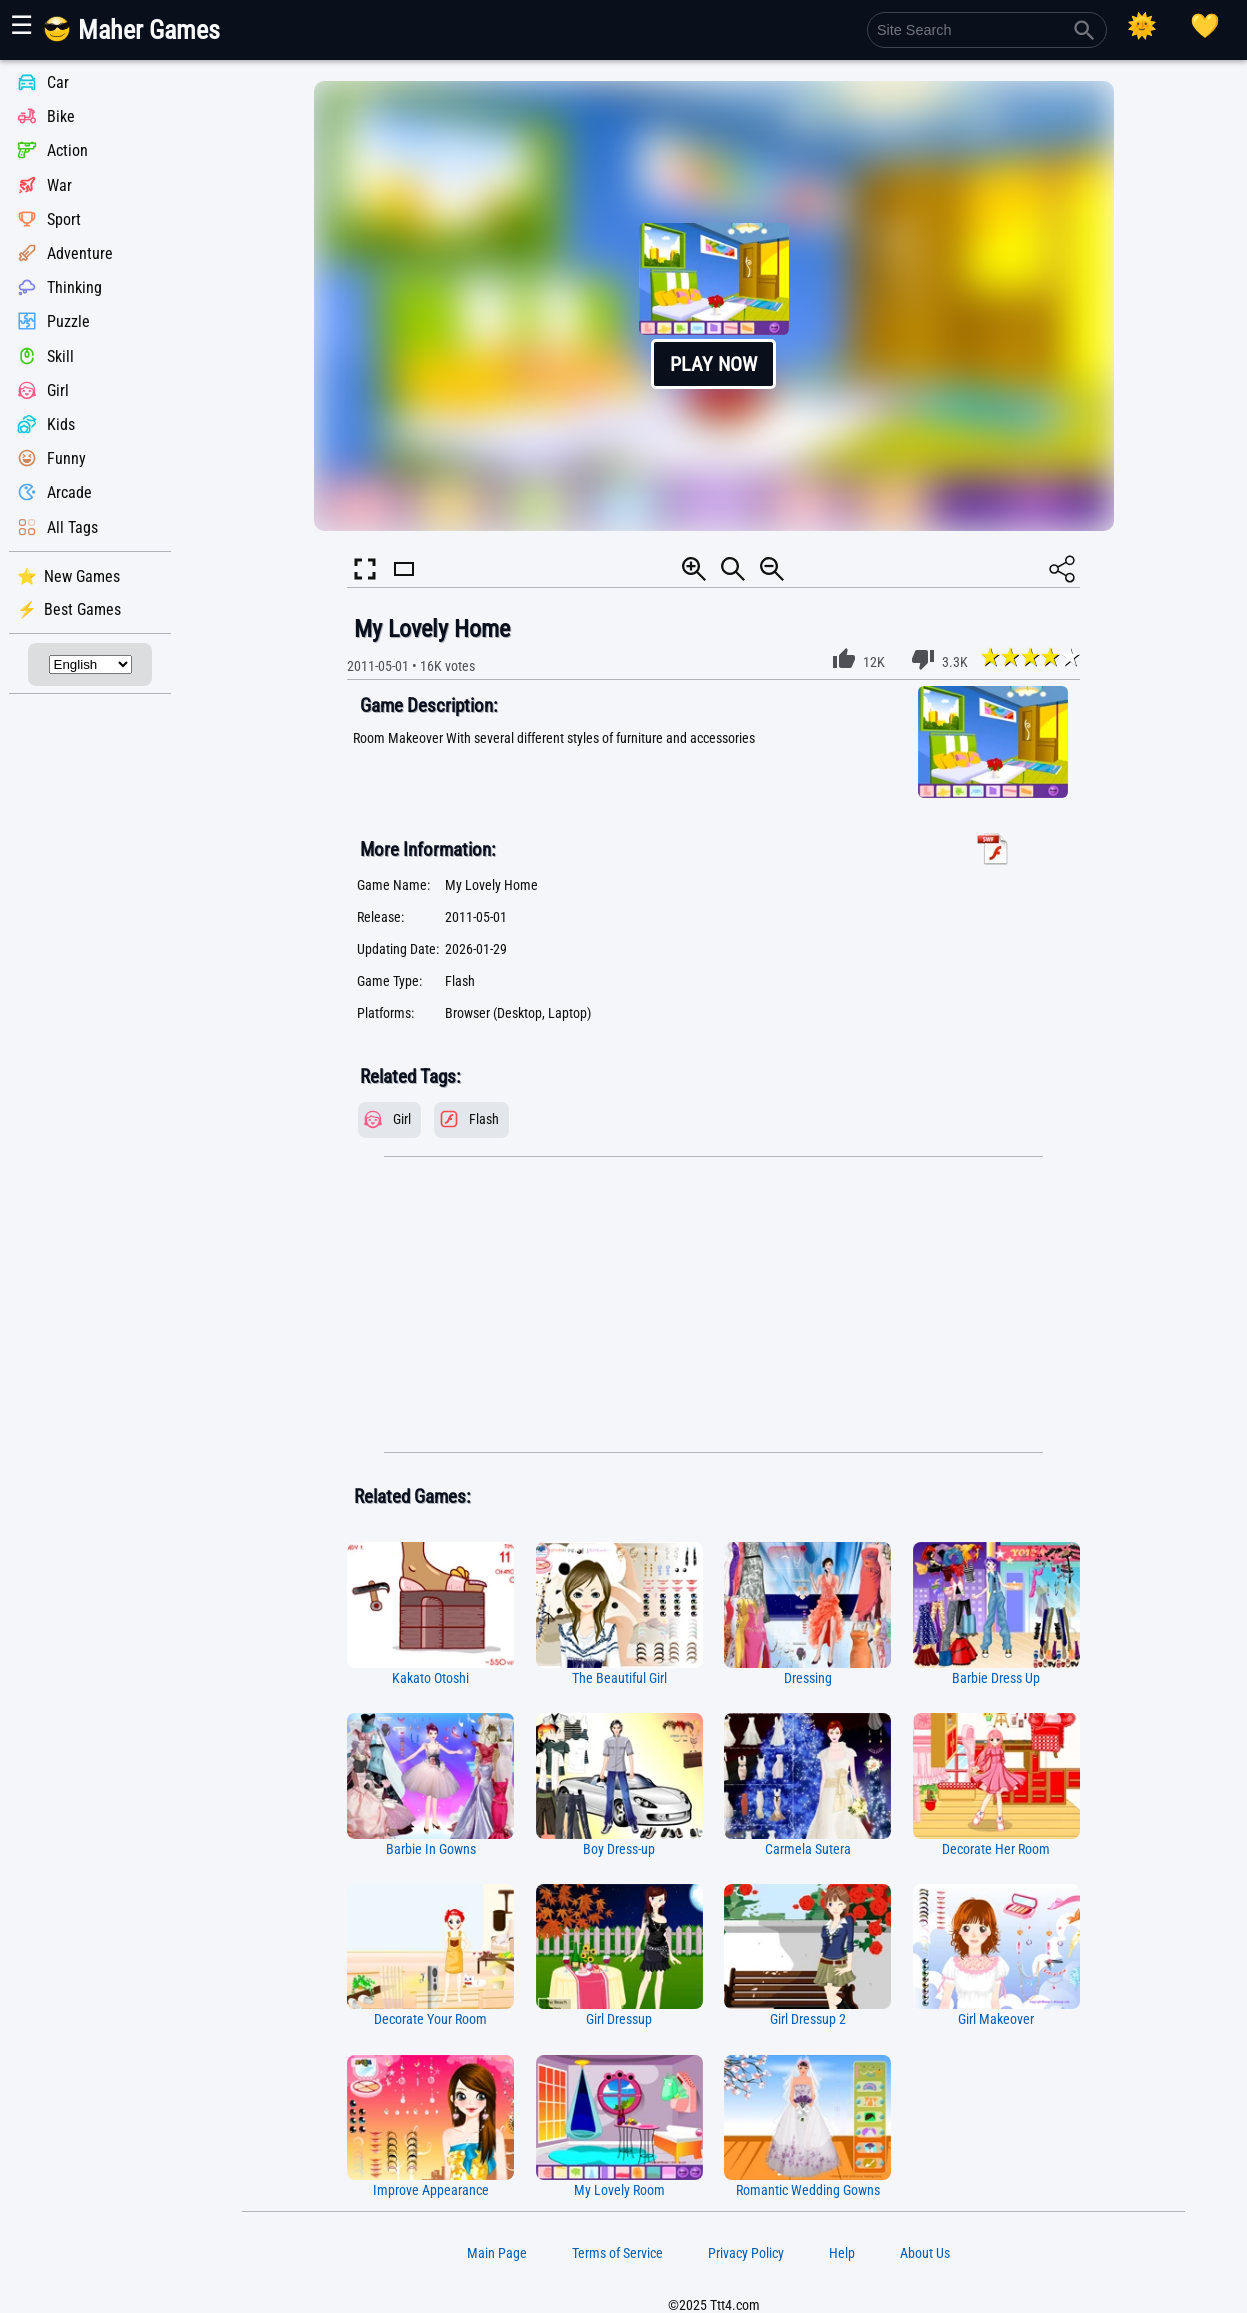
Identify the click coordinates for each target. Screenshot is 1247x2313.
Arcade (69, 493)
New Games (82, 576)
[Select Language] (90, 664)
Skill (60, 356)
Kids (61, 424)
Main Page (497, 2253)
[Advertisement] (713, 1305)
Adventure (80, 253)
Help (842, 2253)
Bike (61, 116)
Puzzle (68, 322)
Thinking (74, 287)
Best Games (82, 609)
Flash (484, 1119)
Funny (66, 458)
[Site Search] (987, 30)
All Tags (72, 527)
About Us (925, 2253)
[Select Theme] (1142, 26)
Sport (64, 219)
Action (67, 151)
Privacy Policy (746, 2253)
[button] (714, 306)
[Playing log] (1205, 26)
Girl (58, 390)
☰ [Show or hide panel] (21, 25)
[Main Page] (143, 37)
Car (58, 82)
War (59, 185)
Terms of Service (617, 2253)
